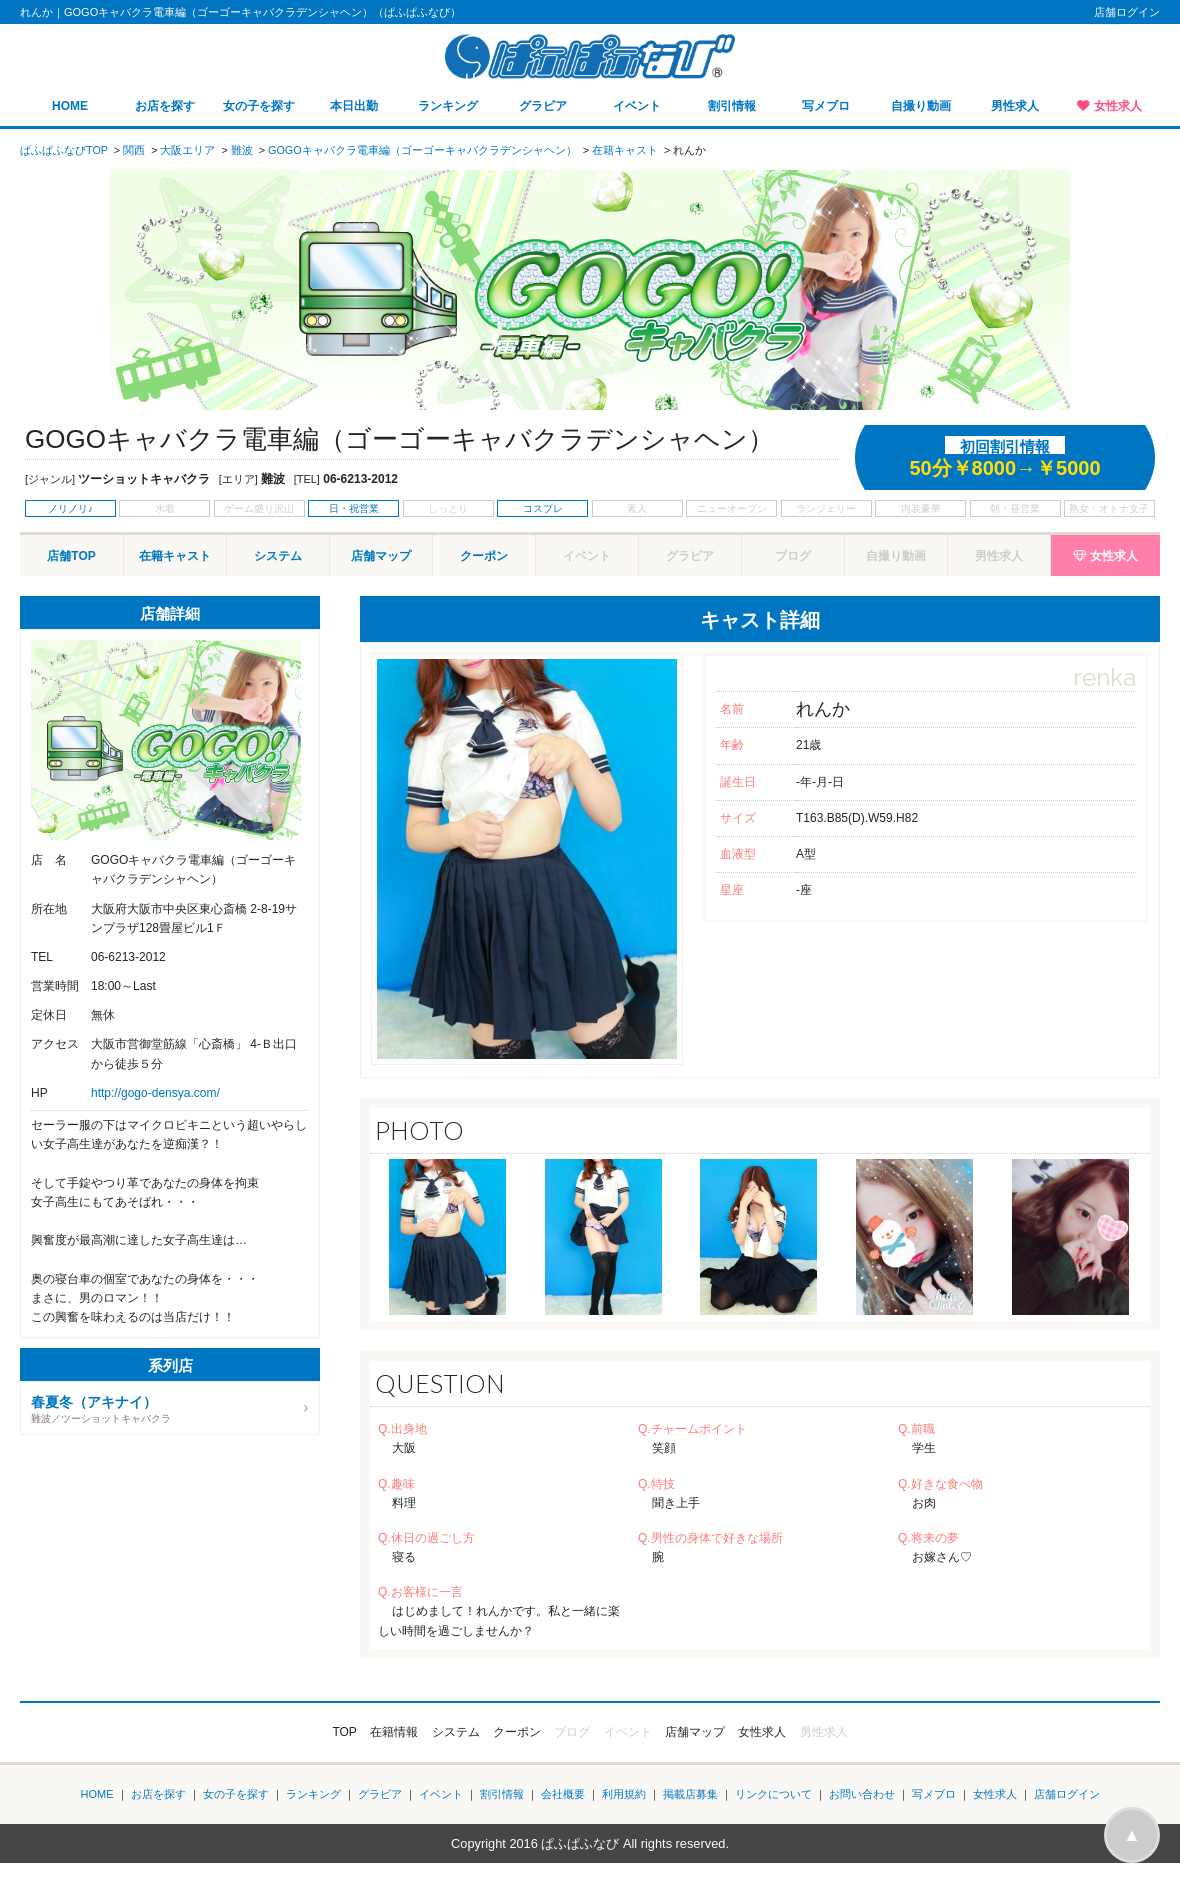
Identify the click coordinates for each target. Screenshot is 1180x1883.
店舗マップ (381, 556)
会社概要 (563, 1794)
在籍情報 (394, 1732)
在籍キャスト (175, 556)
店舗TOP (71, 556)
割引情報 (732, 106)
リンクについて (773, 1794)
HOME (70, 106)
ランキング (448, 106)
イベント (637, 106)
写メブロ (826, 106)
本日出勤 (354, 106)
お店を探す (165, 106)
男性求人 (1015, 106)
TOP (344, 1732)
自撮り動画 (921, 106)
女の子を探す (259, 106)
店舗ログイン (1127, 12)
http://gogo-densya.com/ (155, 1093)
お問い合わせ (862, 1794)
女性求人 (1118, 106)
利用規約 (624, 1794)
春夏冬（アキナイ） (94, 1402)
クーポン (484, 556)
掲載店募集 (690, 1794)
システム (278, 556)
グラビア (543, 106)
